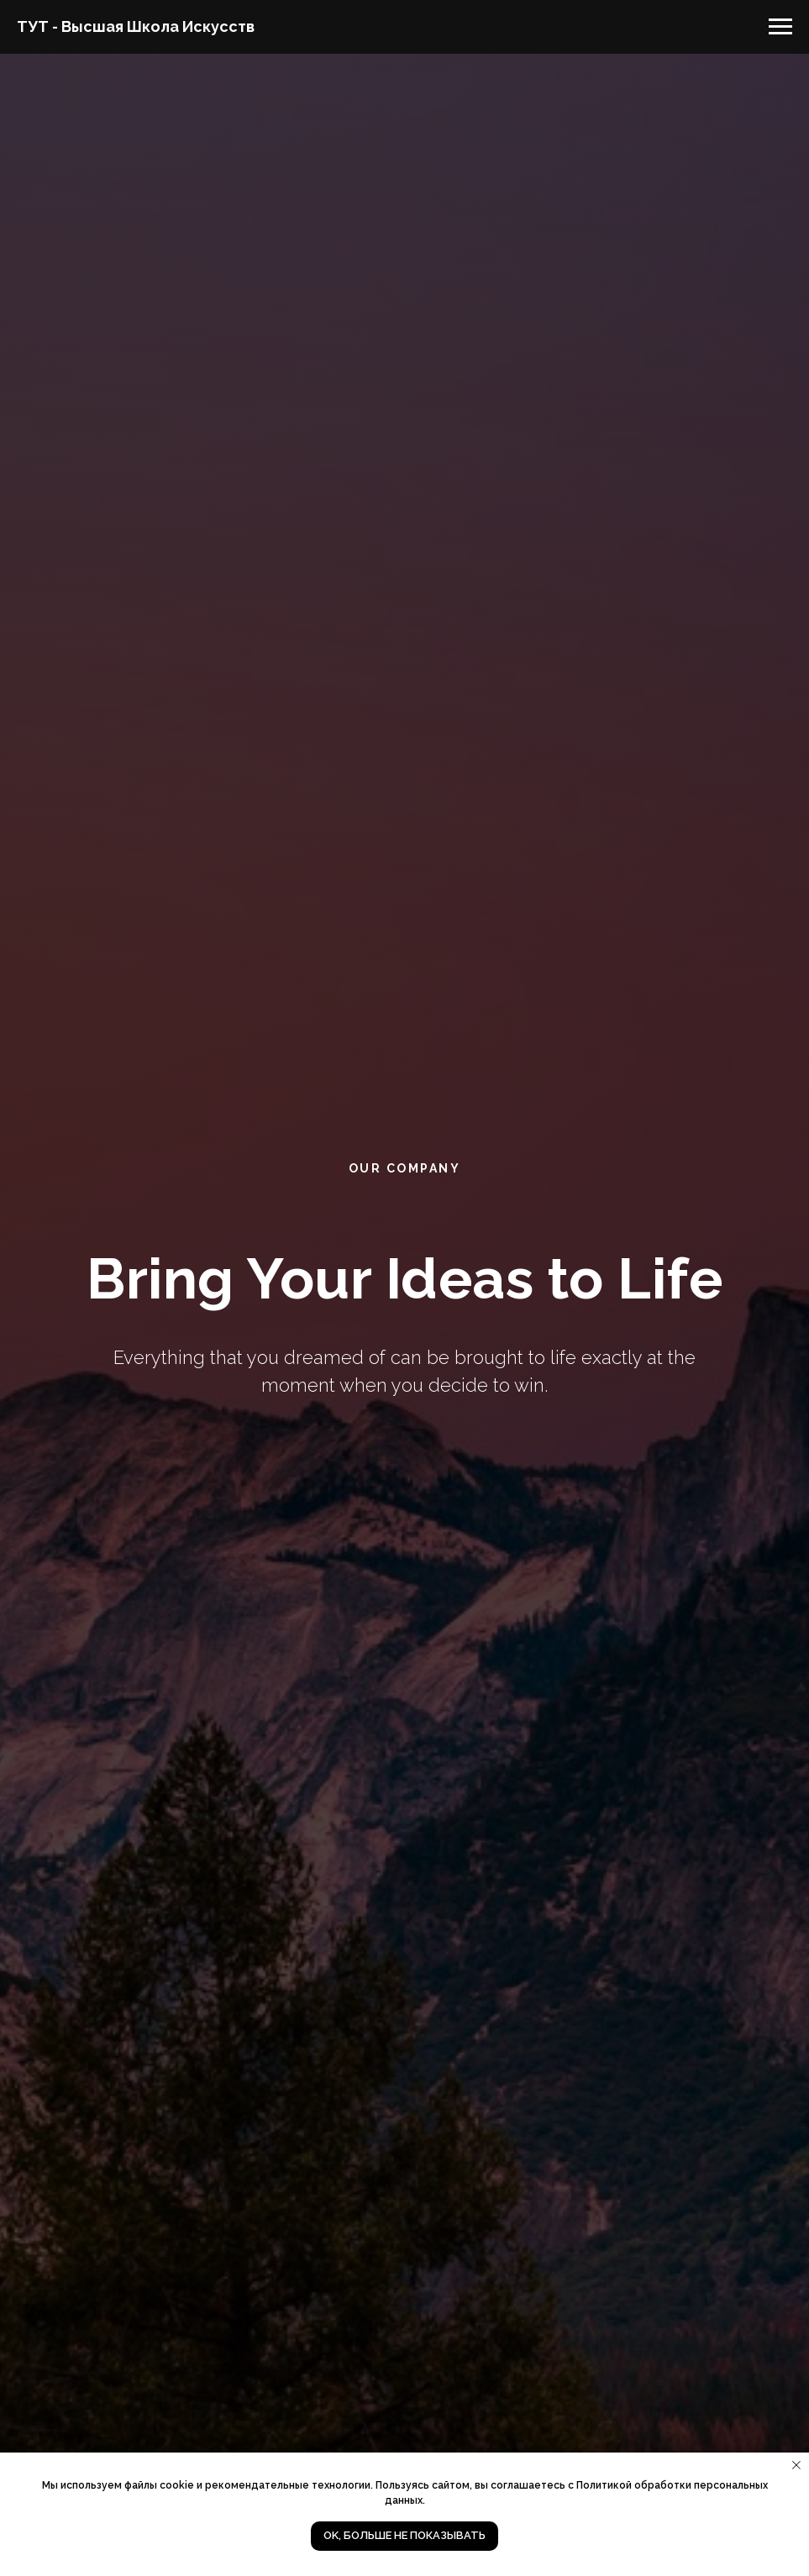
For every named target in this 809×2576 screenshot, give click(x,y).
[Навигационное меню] (780, 26)
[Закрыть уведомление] (796, 2465)
